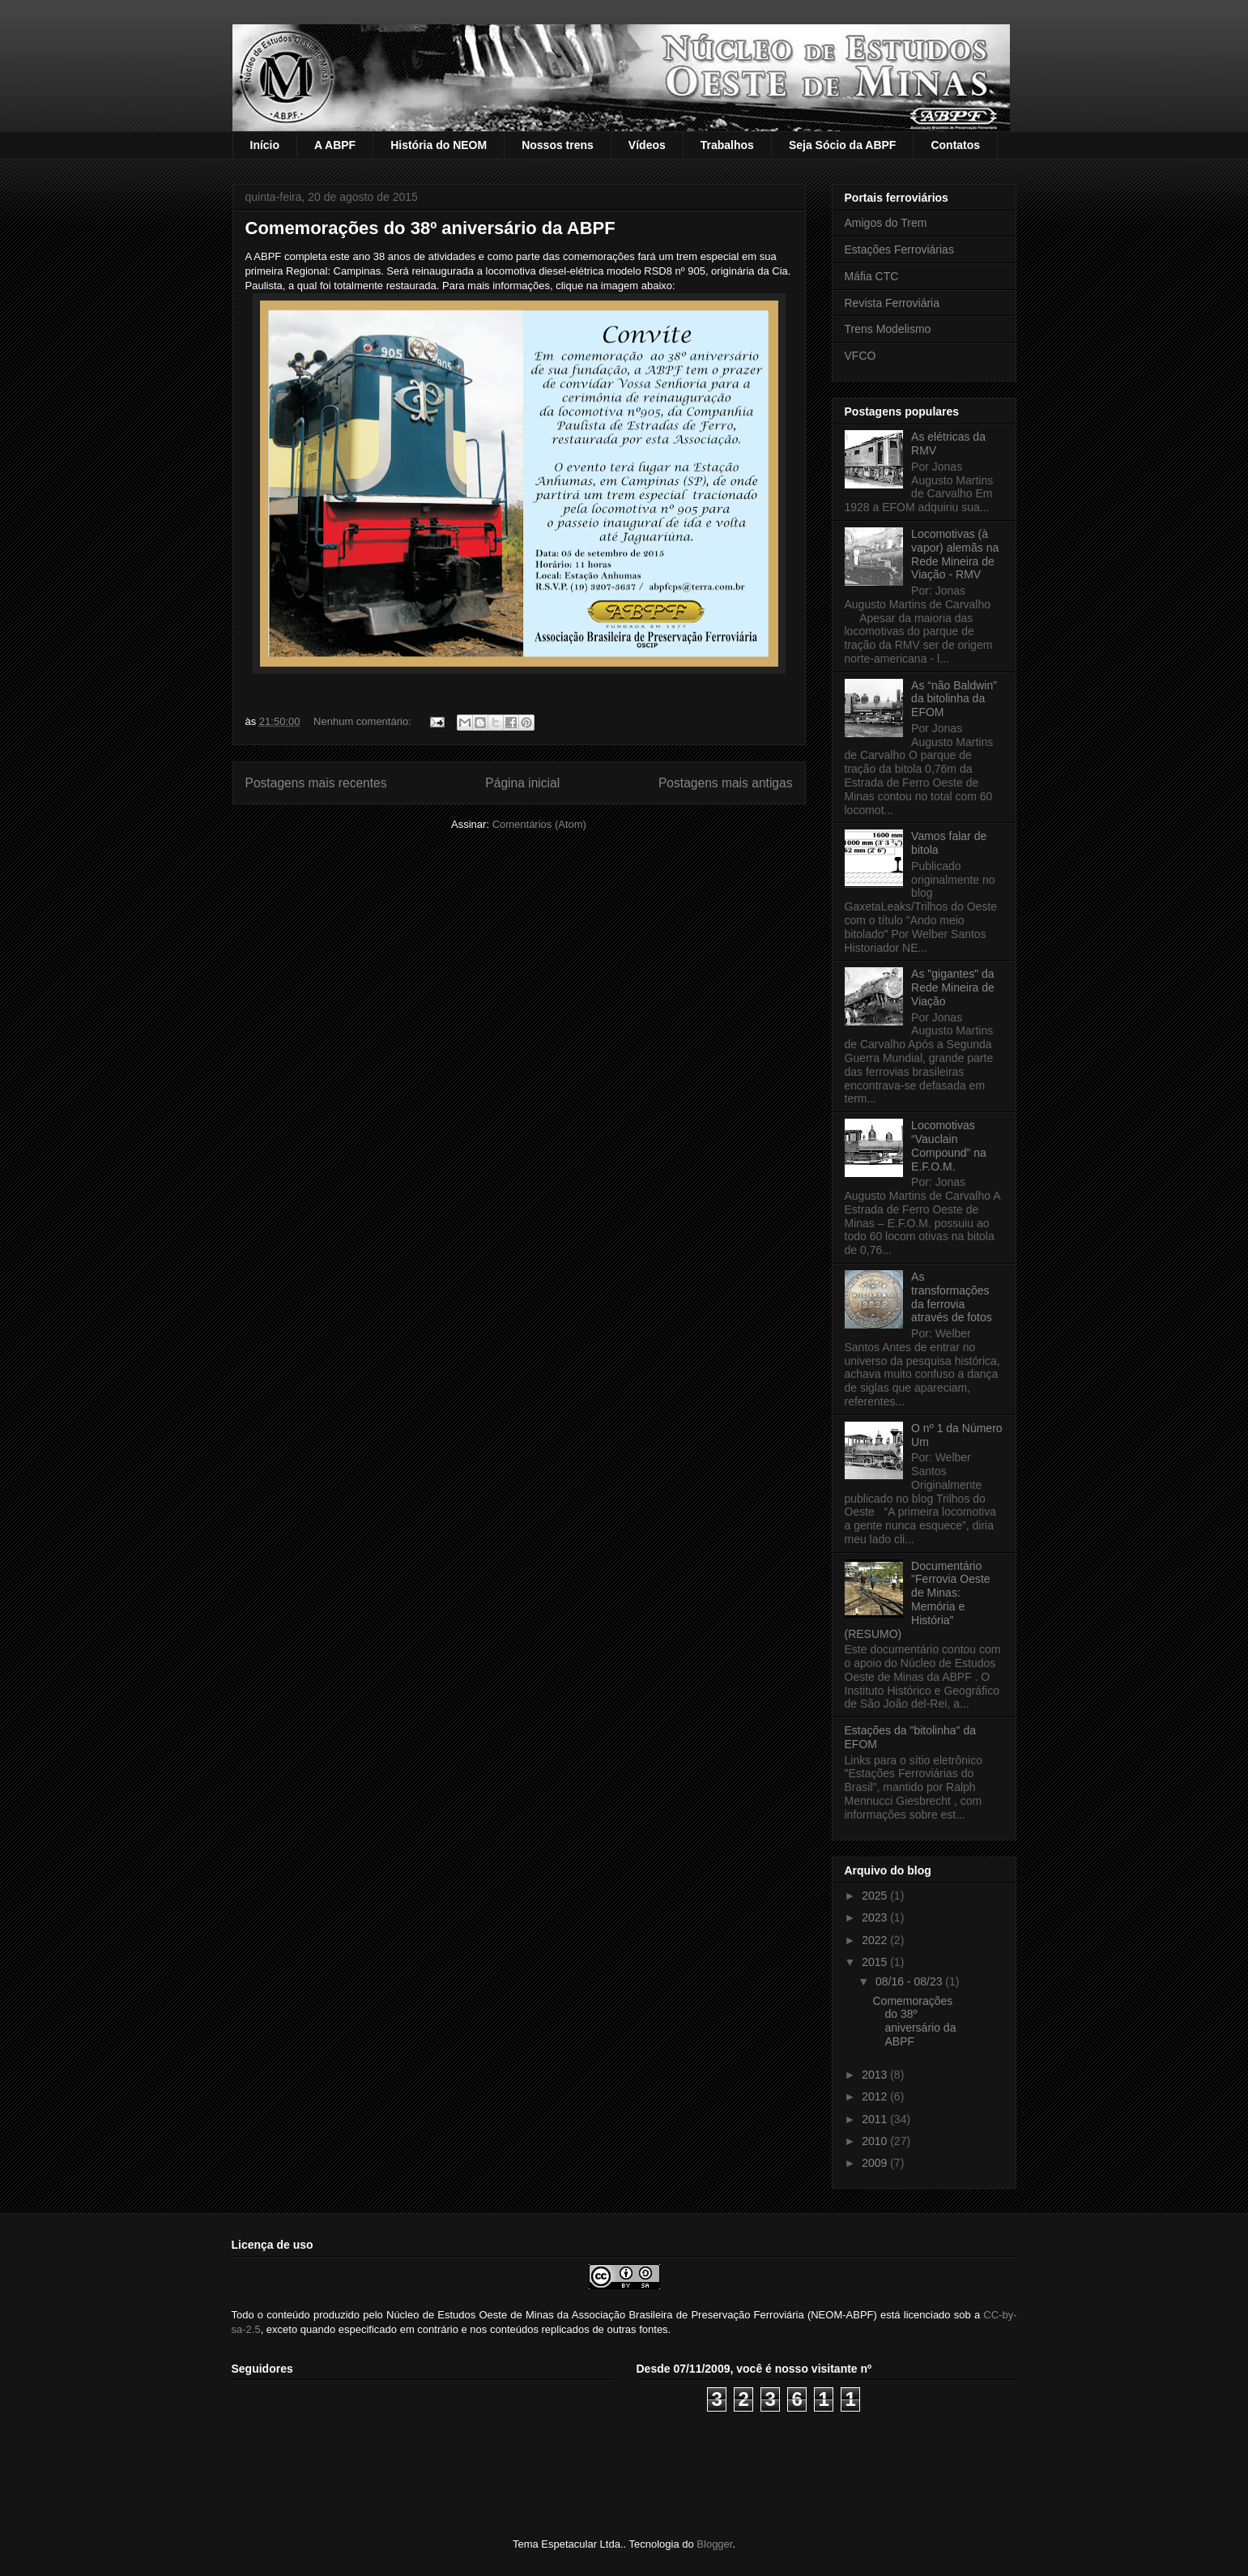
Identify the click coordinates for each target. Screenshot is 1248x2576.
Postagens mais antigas (725, 783)
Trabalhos (727, 145)
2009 (876, 2162)
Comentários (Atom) (539, 824)
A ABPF (335, 145)
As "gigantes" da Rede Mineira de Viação (953, 987)
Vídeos (647, 145)
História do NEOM (438, 145)
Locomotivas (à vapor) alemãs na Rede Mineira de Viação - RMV (955, 554)
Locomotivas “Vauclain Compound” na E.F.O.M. (948, 1145)
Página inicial (522, 783)
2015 (876, 1961)
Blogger (714, 2544)
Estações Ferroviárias (899, 249)
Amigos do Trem (886, 222)
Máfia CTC (872, 276)
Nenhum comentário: (363, 721)
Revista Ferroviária (892, 302)
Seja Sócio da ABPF (843, 145)
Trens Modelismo (888, 328)
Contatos (955, 145)
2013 (876, 2074)
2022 (876, 1940)
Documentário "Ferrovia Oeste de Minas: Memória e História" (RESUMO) (917, 1599)
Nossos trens (558, 145)
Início (265, 145)
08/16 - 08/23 (910, 1981)
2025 (876, 1895)
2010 (876, 2141)
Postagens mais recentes (316, 783)
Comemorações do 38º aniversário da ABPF (430, 228)
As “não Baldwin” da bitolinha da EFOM (954, 699)
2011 (876, 2119)
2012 (876, 2096)
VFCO (860, 355)
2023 (876, 1917)
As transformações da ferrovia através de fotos (951, 1297)
